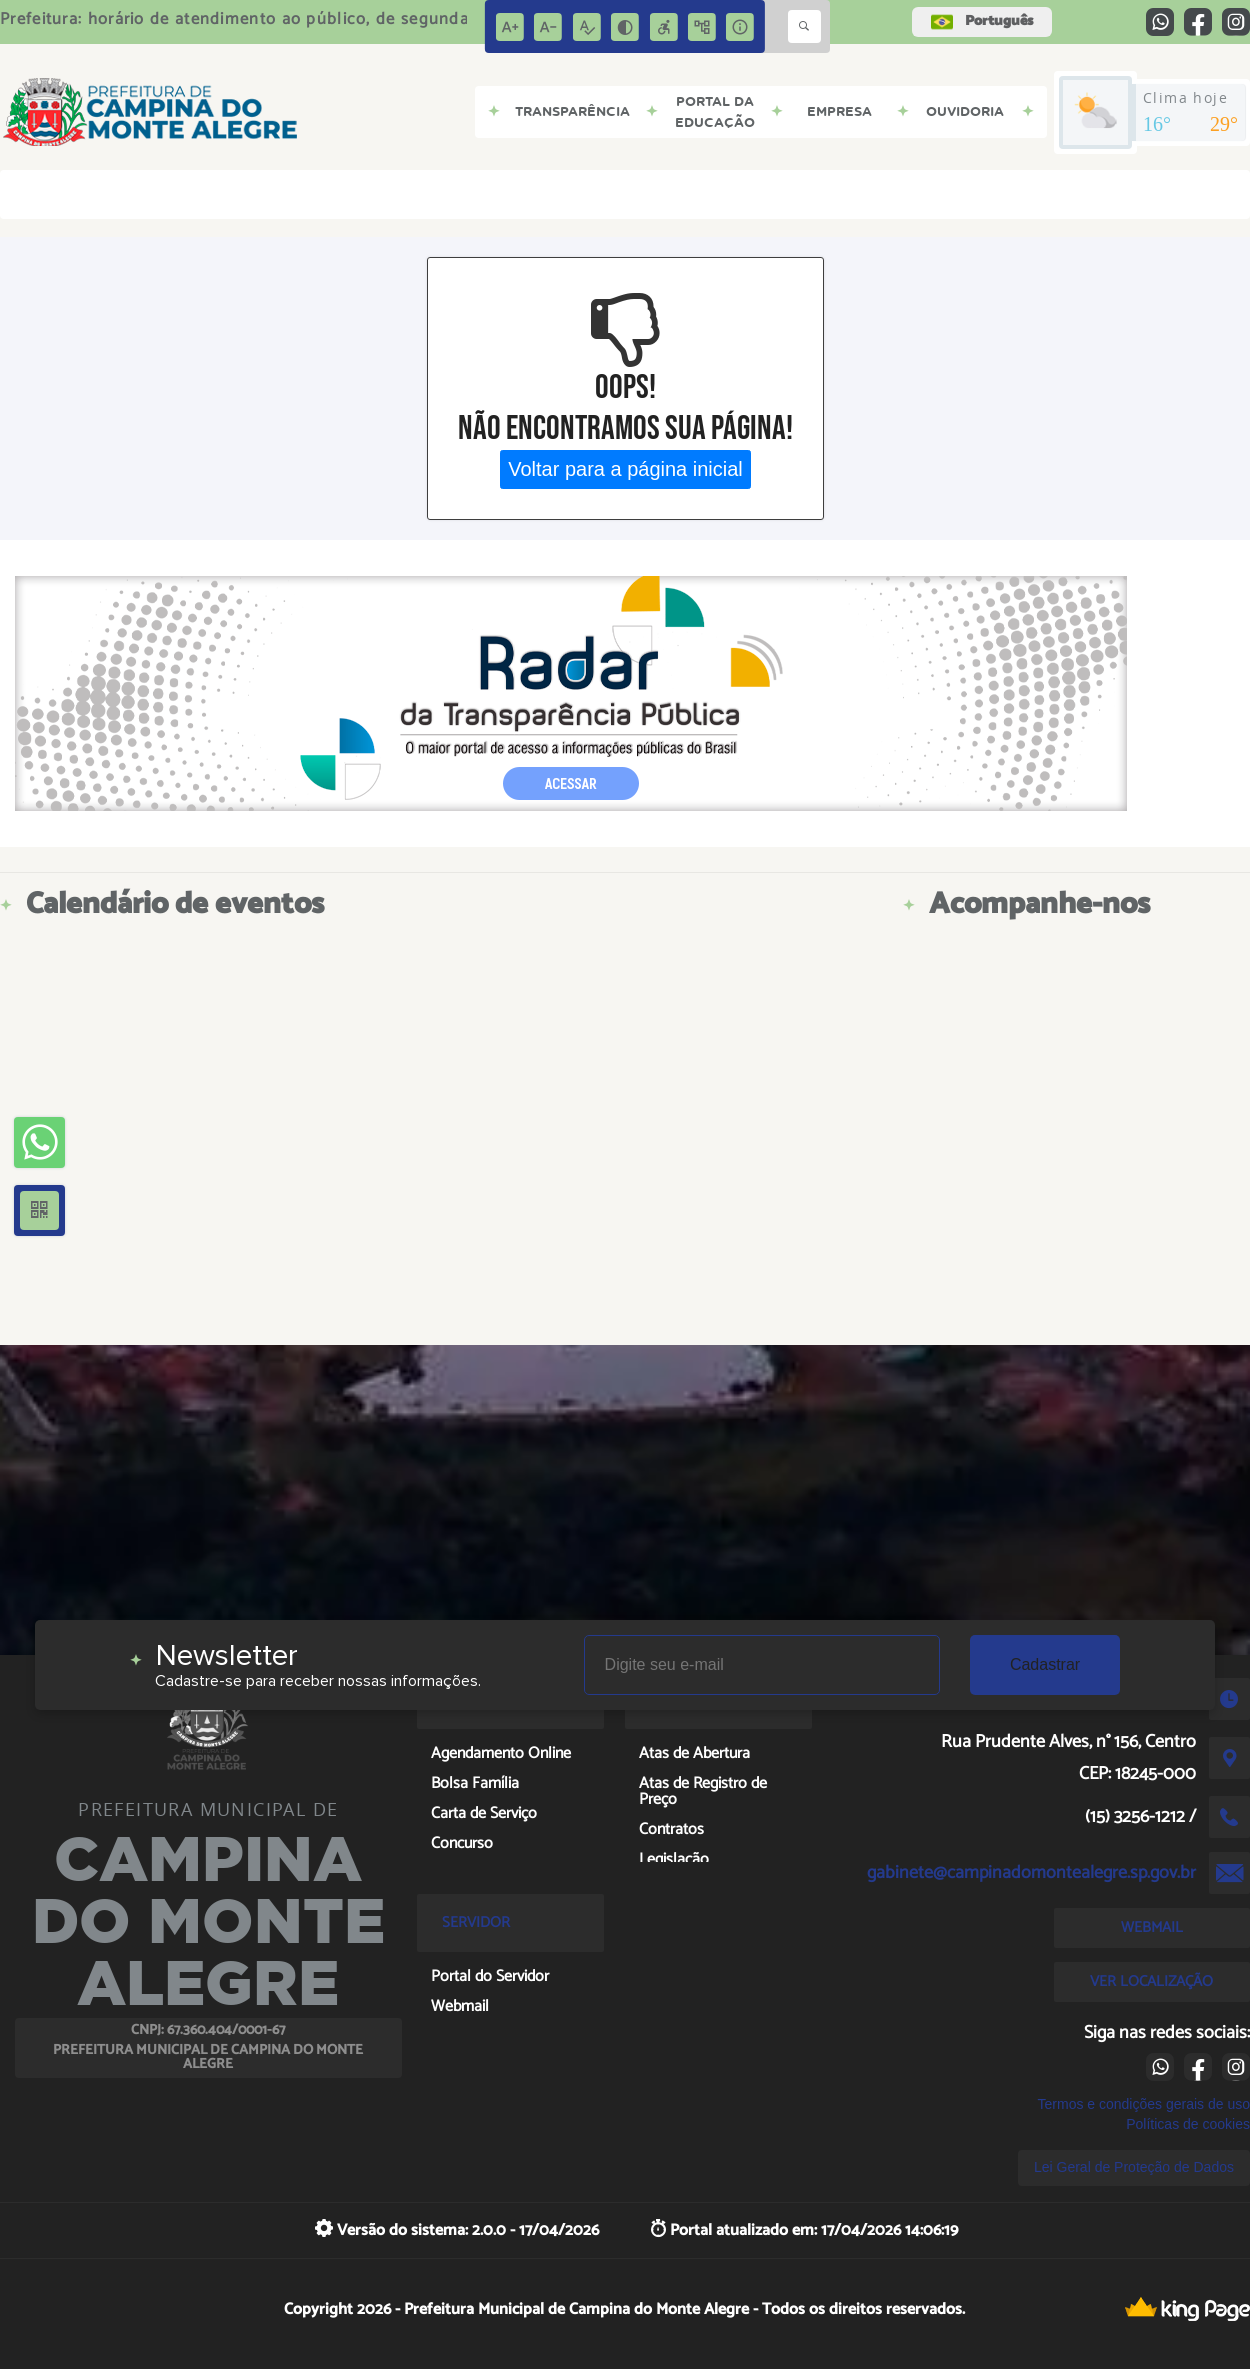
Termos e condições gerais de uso (1144, 2104)
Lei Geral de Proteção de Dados (1134, 2167)
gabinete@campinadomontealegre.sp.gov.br (1031, 1873)
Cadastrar (1045, 1664)
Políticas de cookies (1188, 2124)
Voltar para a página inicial (625, 469)
